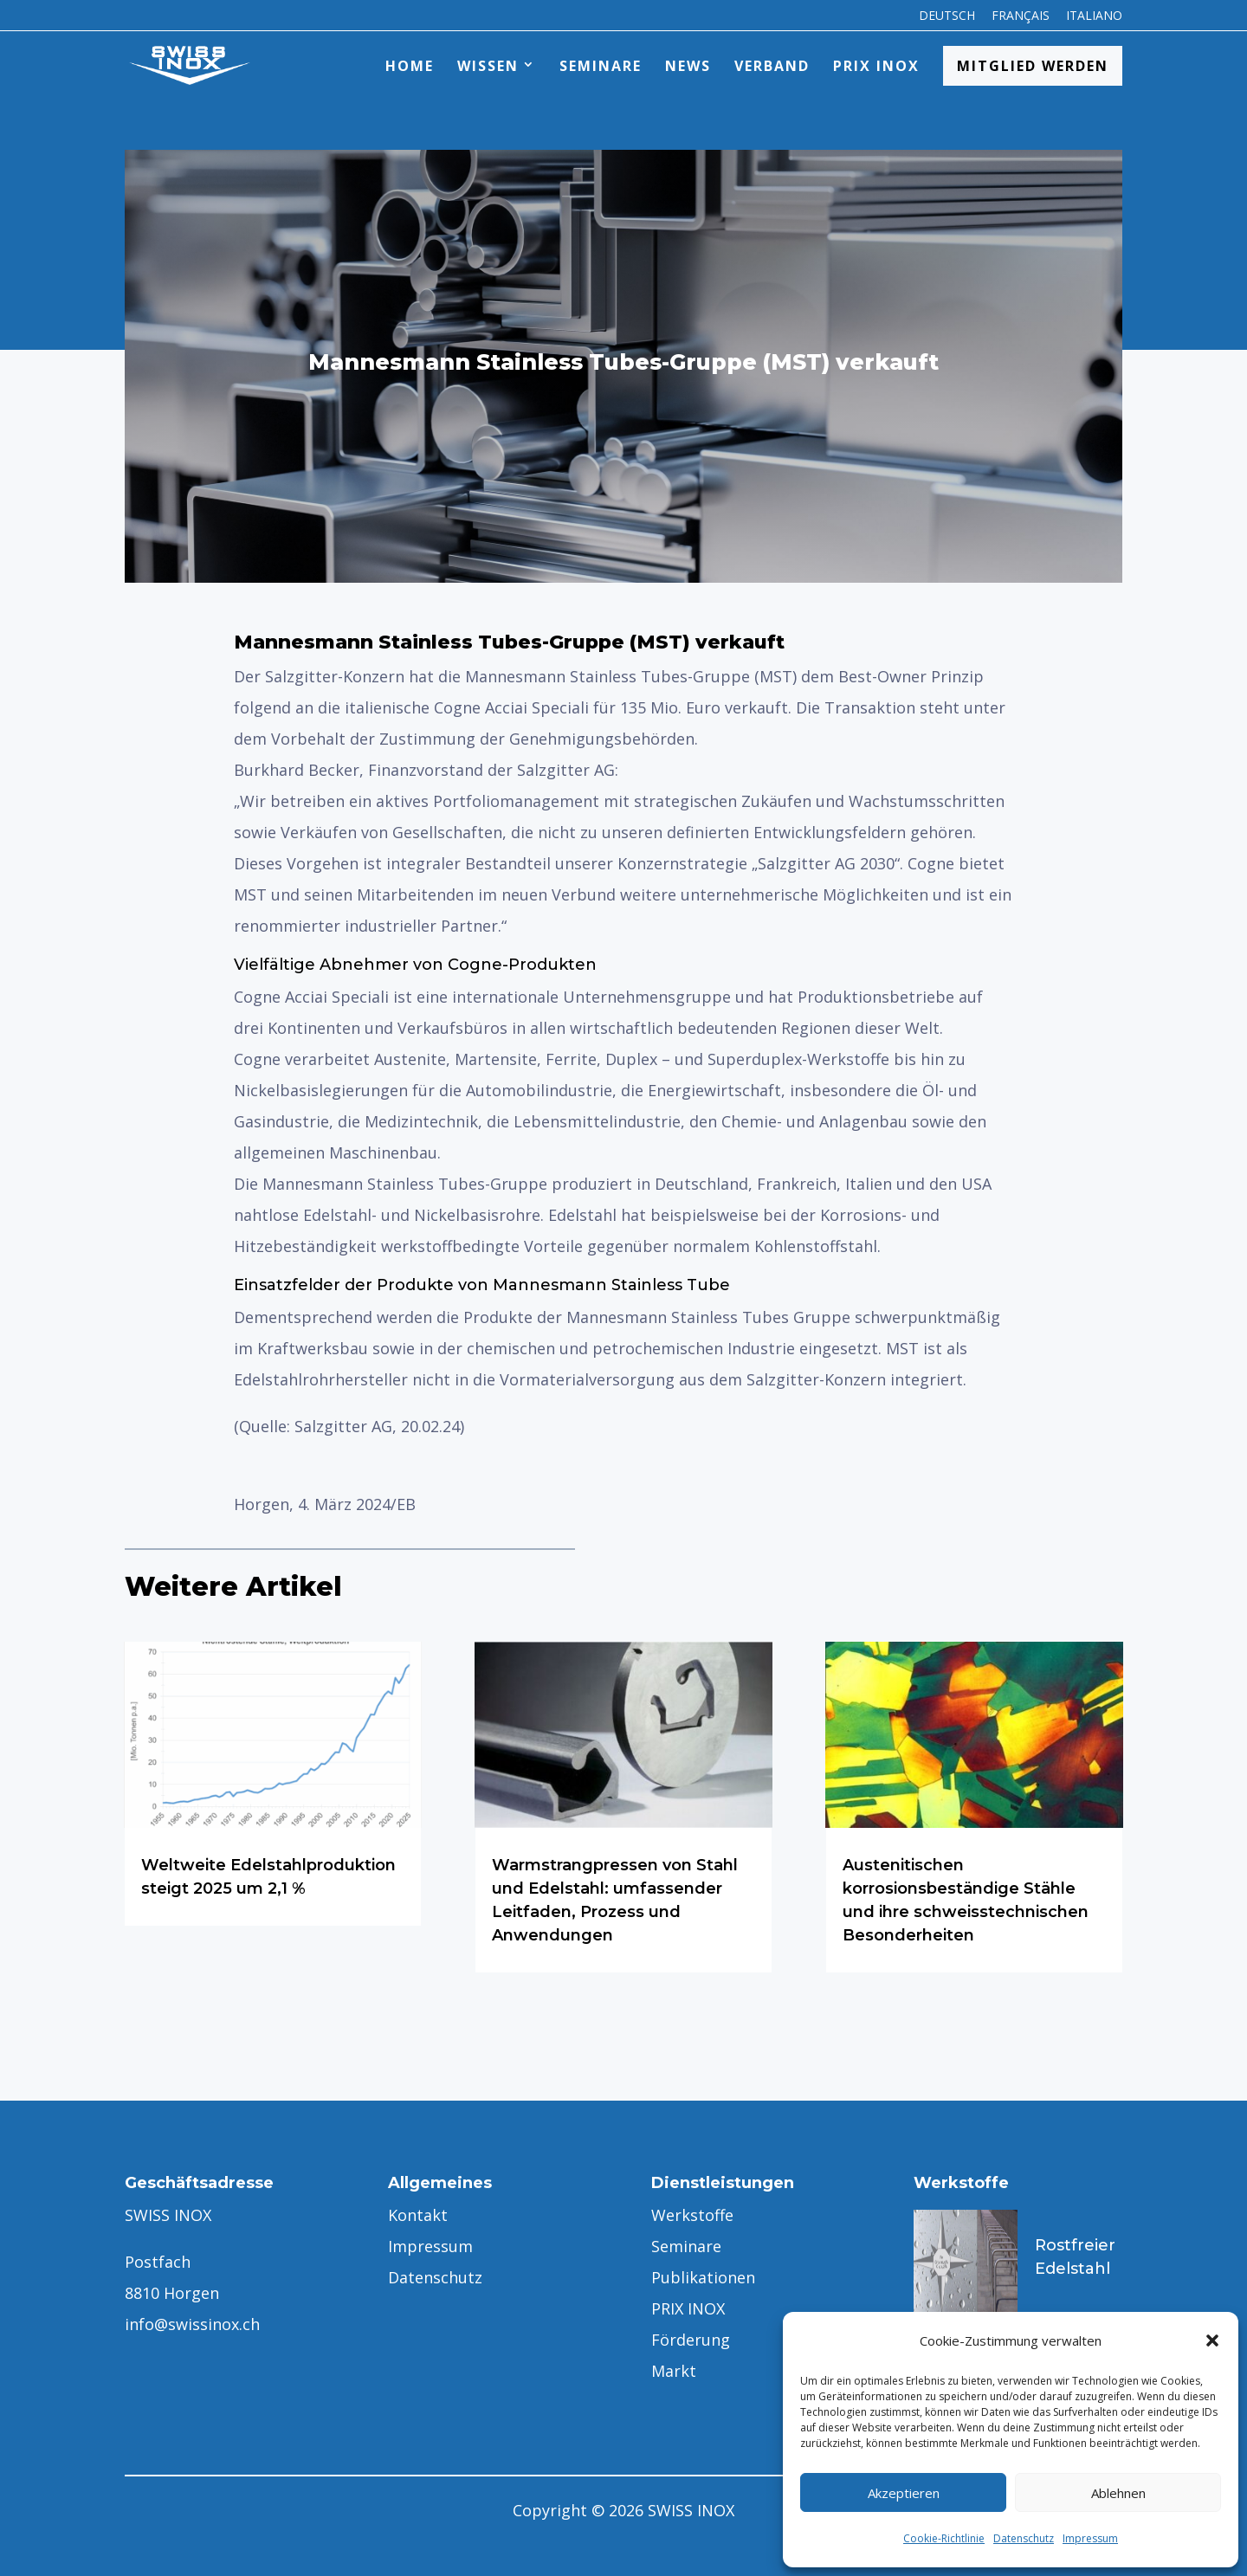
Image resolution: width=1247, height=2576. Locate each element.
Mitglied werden (1032, 65)
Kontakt (418, 2215)
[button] (1212, 2340)
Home (409, 65)
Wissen (488, 65)
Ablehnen (1118, 2493)
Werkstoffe (692, 2215)
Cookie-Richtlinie (944, 2538)
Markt (673, 2370)
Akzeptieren (904, 2493)
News (688, 65)
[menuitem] (947, 20)
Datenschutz (1023, 2538)
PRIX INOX (876, 65)
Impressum (1090, 2538)
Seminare (600, 65)
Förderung (690, 2339)
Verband (772, 65)
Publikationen (703, 2277)
